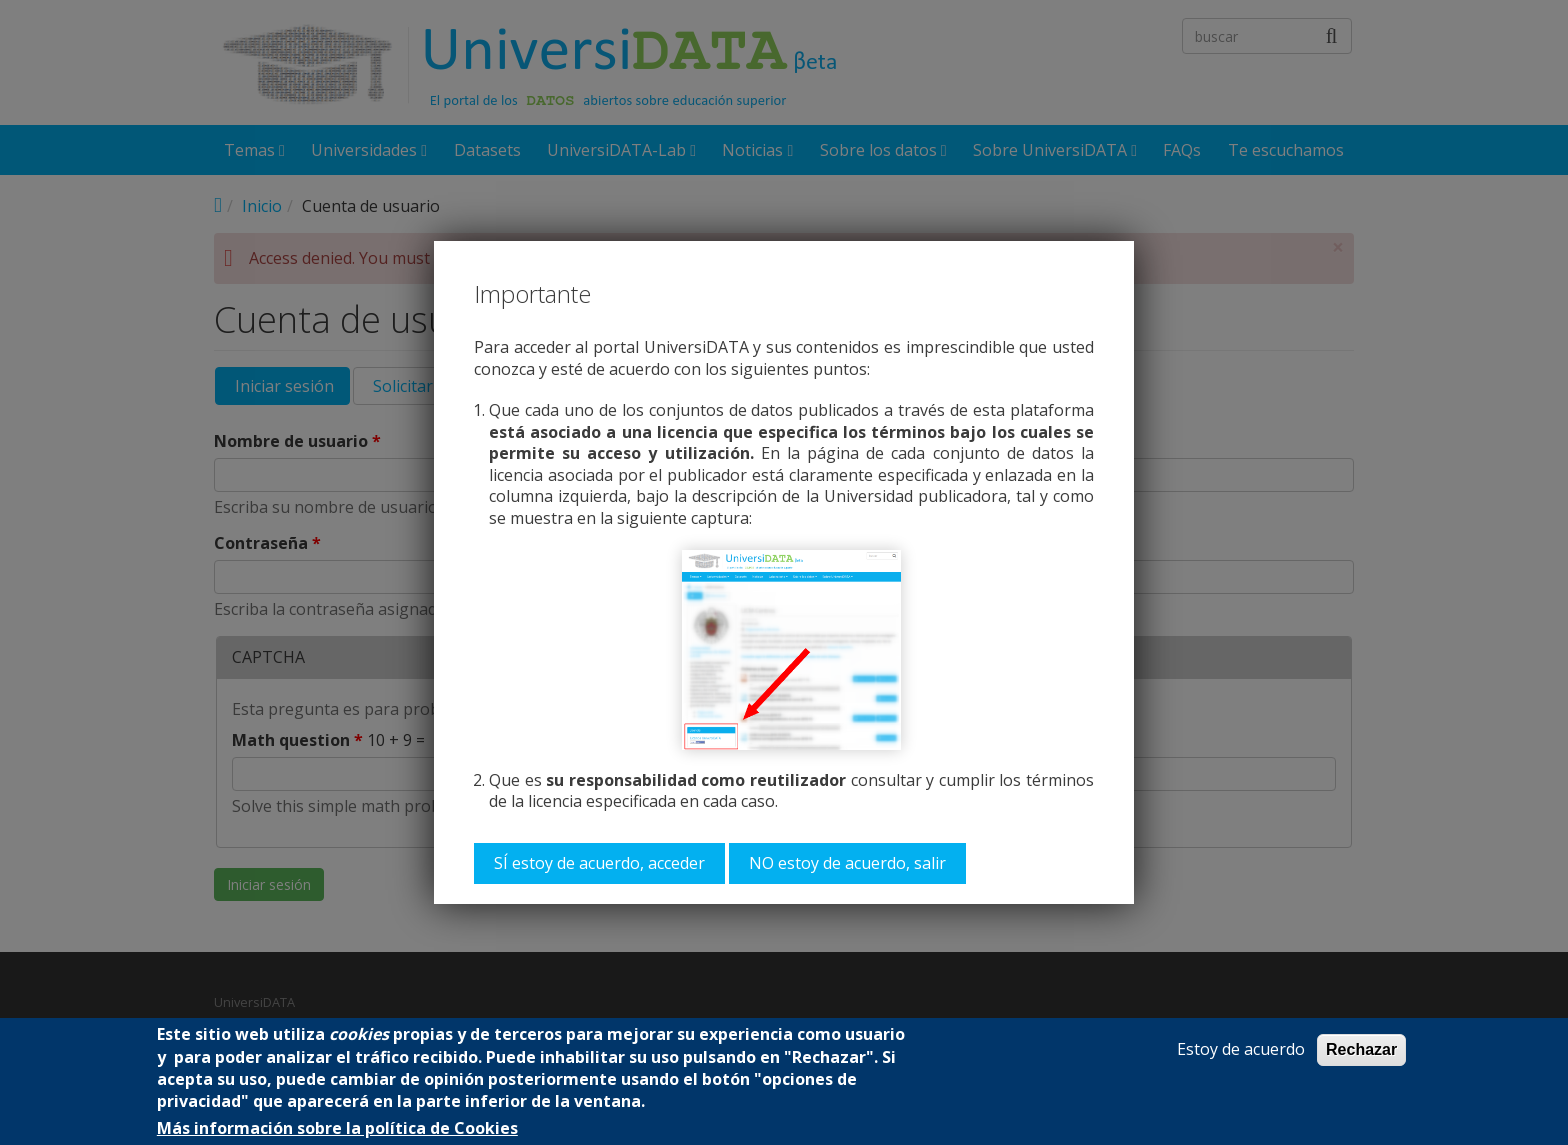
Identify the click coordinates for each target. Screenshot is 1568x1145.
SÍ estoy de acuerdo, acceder (599, 863)
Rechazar (1361, 1049)
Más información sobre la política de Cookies (337, 1128)
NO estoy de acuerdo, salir (847, 863)
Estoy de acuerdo (1241, 1049)
